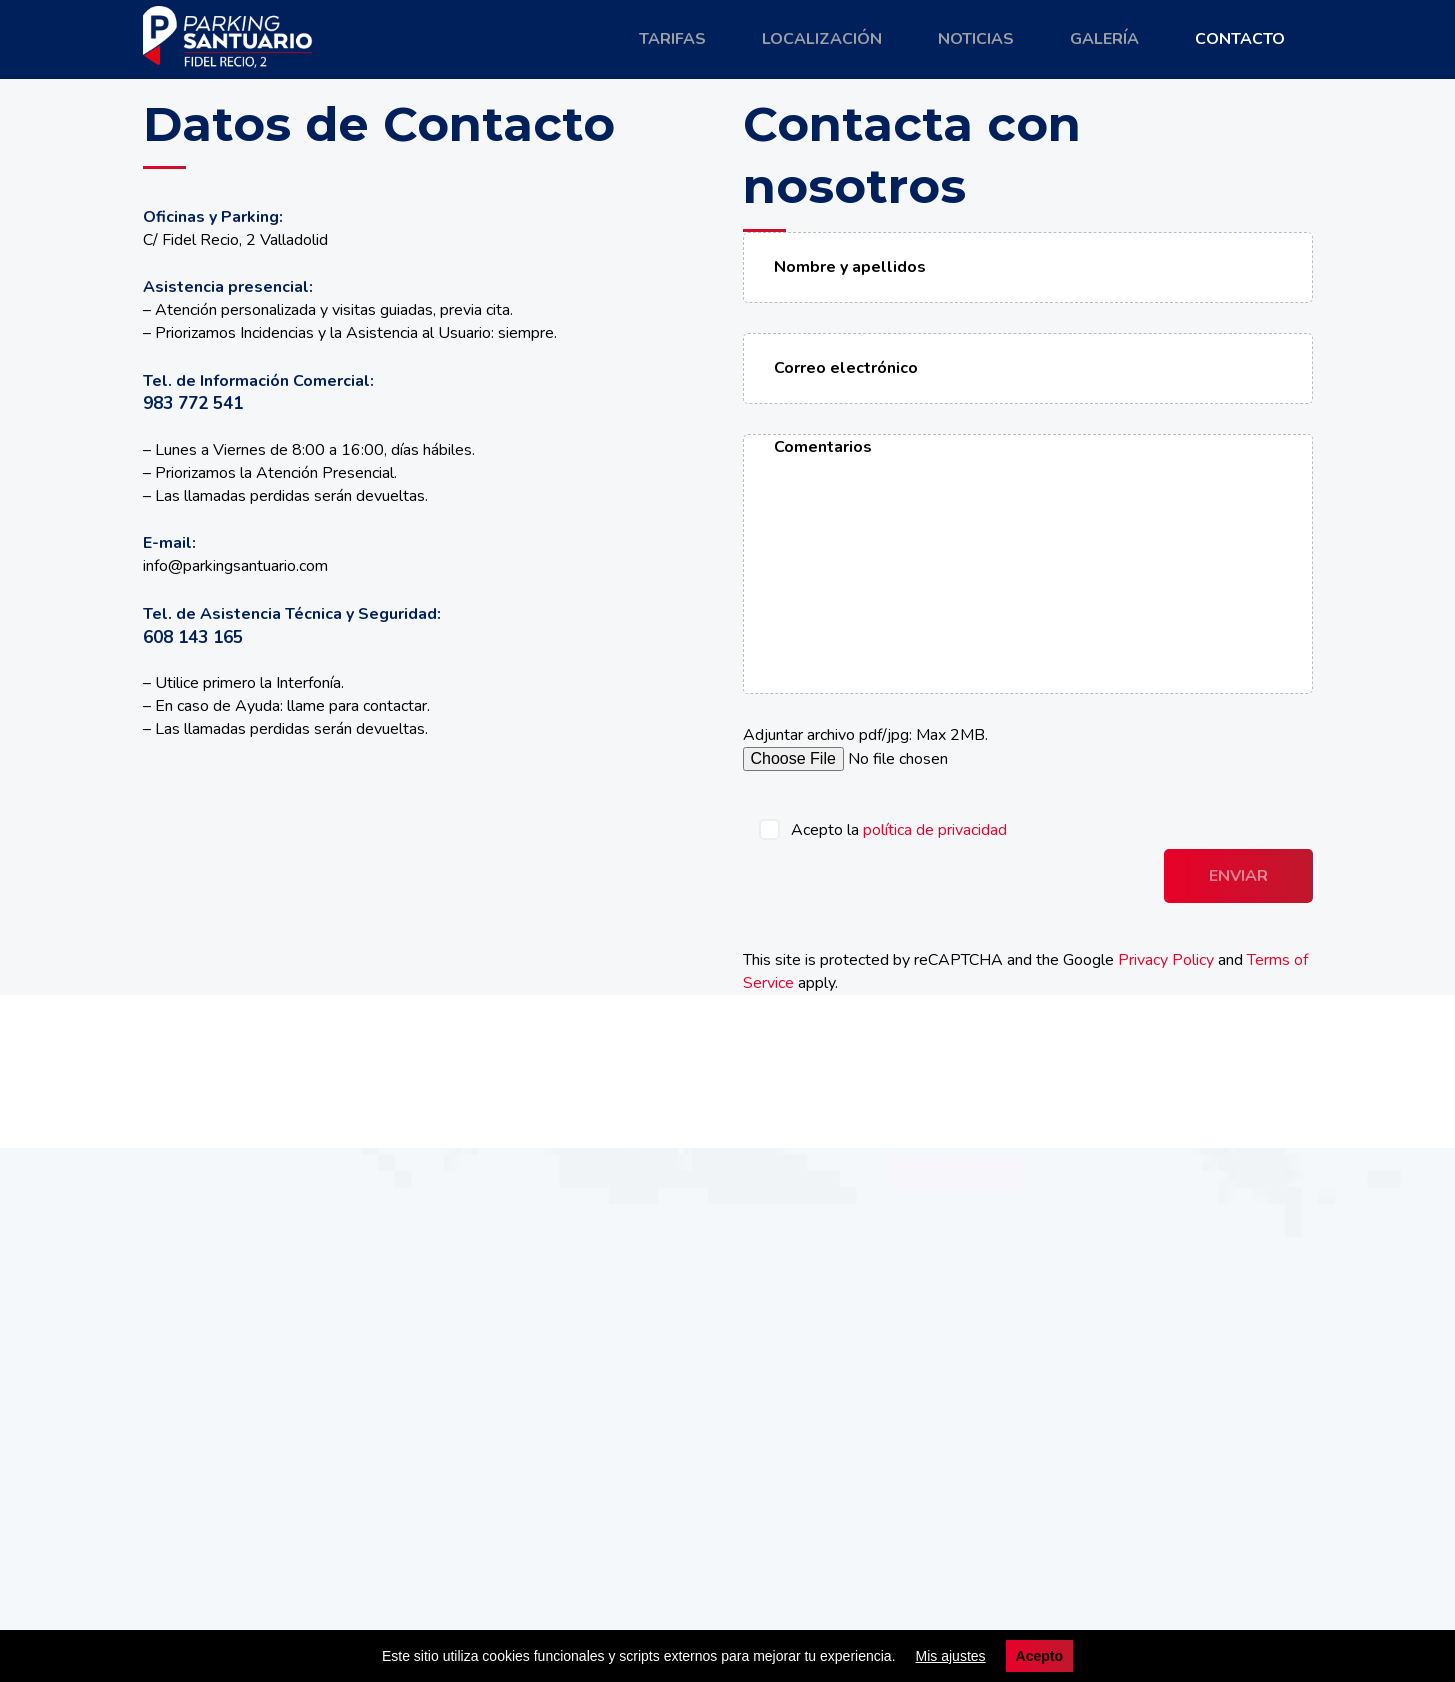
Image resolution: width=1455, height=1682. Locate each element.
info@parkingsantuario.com (235, 566)
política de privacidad (935, 830)
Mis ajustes (951, 1656)
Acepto (1039, 1656)
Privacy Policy (1166, 960)
